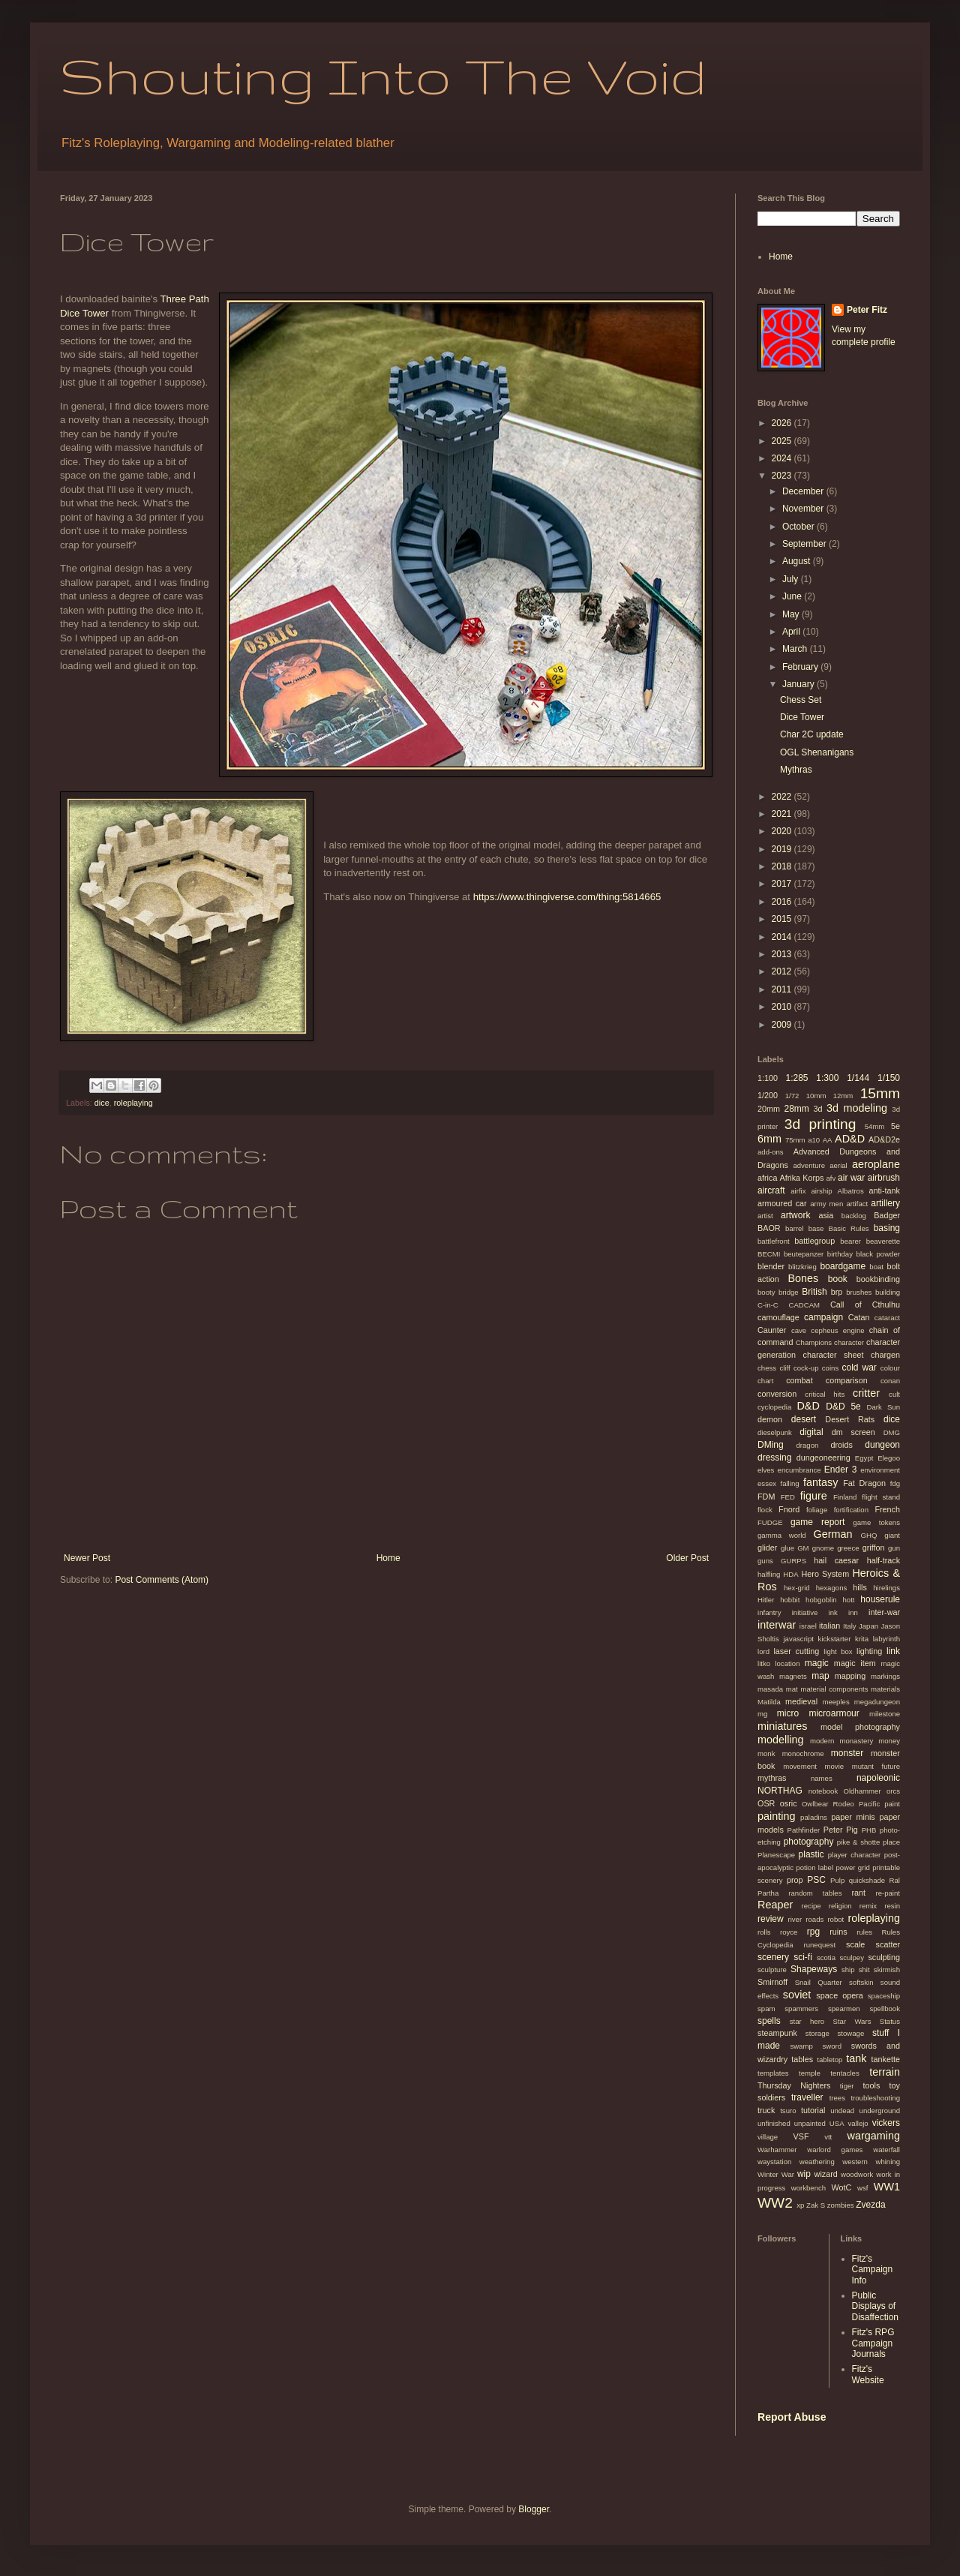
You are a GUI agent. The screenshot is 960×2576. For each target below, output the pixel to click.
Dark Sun (883, 1407)
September (805, 544)
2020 (783, 831)
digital (811, 1432)
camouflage (779, 1317)
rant (859, 1892)
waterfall (886, 2149)
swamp (801, 2046)
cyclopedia (774, 1407)
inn (853, 1612)
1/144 (858, 1078)
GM (802, 1548)
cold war (859, 1367)
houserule (880, 1599)
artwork (795, 1215)
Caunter (772, 1330)
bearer (850, 1241)
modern (822, 1741)
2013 (783, 954)
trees (837, 2098)
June (793, 596)
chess (767, 1368)
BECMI (769, 1254)
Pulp (837, 1880)
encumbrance (799, 1470)
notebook (823, 1791)
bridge (788, 1292)
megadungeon (877, 1702)
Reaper (775, 1905)
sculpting (884, 1957)
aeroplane (876, 1164)
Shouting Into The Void (383, 75)
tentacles (844, 2073)
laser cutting (796, 1651)
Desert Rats (849, 1419)
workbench (808, 2188)
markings (885, 1676)
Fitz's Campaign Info (872, 2269)
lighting (869, 1651)
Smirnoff (773, 1981)
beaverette (883, 1241)
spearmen (844, 2008)
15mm (880, 1093)
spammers (801, 2008)
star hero (807, 2021)
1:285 (796, 1078)
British (814, 1291)
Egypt (864, 1458)
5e (895, 1125)
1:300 (827, 1078)
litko (764, 1663)
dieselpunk (775, 1432)
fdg (895, 1483)
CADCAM (804, 1305)
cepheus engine (837, 1330)
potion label (814, 1867)
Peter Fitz (867, 310)
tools (871, 2085)
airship (821, 1191)
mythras (772, 1777)
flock (765, 1510)
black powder (878, 1254)
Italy (849, 1626)
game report (817, 1522)
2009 (783, 1024)
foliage (816, 1510)
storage (818, 2033)
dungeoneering (823, 1457)
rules (864, 1932)
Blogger (533, 2509)
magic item (855, 1663)
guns (765, 1561)
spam (766, 2008)
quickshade (867, 1880)
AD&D (850, 1139)
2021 (783, 814)
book (838, 1279)
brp (837, 1291)
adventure (809, 1165)
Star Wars (852, 2021)
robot (835, 1919)
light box (838, 1651)
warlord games (834, 2149)
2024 (783, 458)
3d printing (820, 1124)
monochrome (803, 1753)
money (889, 1741)
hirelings (886, 1588)
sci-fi (803, 1957)
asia (825, 1215)
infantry (769, 1612)
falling (789, 1483)
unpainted (810, 2123)
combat (799, 1380)
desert (803, 1419)
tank (856, 2058)
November (804, 508)
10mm (816, 1095)
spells (769, 2021)
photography (809, 1841)
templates (773, 2073)
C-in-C (768, 1305)
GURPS (793, 1561)
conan (890, 1381)
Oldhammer (861, 1791)
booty (766, 1292)
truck (766, 2110)
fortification (851, 1510)
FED (788, 1497)
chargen (885, 1354)
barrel (794, 1228)
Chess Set (800, 700)
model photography (860, 1726)
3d (818, 1108)
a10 (814, 1140)
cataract (887, 1318)
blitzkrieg (802, 1266)
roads (815, 1919)
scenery (773, 1957)
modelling (781, 1740)
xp (800, 2205)
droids (841, 1444)
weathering (817, 2161)
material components (834, 1689)
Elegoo (889, 1458)
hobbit (790, 1600)
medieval (801, 1701)
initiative (805, 1612)
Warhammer (777, 2149)
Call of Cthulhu (865, 1304)
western (855, 2161)
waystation (774, 2161)
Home (388, 1558)
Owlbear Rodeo (828, 1804)
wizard (826, 2173)
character (849, 1342)
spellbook (884, 2008)
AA (827, 1140)
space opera (839, 1995)
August (797, 561)
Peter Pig (841, 1829)
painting (776, 1816)
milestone (884, 1714)
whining (887, 2161)
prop (795, 1879)
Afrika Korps (802, 1177)
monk (766, 1753)
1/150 (889, 1078)
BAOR (769, 1227)
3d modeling (856, 1108)
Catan (859, 1317)
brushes (859, 1292)
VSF (801, 2136)
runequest (819, 1945)
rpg (813, 1931)
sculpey (851, 1957)
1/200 (768, 1095)
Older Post (687, 1558)
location (787, 1663)
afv (831, 1178)
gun (894, 1548)
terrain (884, 2072)
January (799, 684)
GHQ (869, 1535)
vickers (886, 2123)
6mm (770, 1139)
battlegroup (814, 1240)
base (816, 1228)
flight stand (881, 1497)
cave (798, 1330)
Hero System (825, 1573)
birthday (840, 1254)
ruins (838, 1931)
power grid (852, 1867)
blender (771, 1266)
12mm (843, 1095)
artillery (885, 1203)
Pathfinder (804, 1830)
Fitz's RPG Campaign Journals (873, 2343)
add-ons (771, 1152)
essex (767, 1483)
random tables (815, 1893)
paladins (813, 1817)
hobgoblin (821, 1600)
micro (788, 1713)
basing (887, 1228)
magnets (793, 1676)
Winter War (776, 2174)
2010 (783, 1006)
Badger (887, 1215)
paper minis (853, 1816)
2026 (783, 423)
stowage (850, 2033)
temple (809, 2073)
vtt (828, 2137)
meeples (835, 1702)
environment (880, 1470)
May (792, 614)
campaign (823, 1317)
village (768, 2137)
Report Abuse (792, 2417)
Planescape (776, 1855)
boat (876, 1266)
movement (800, 1766)
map (820, 1676)
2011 (783, 989)
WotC (842, 2187)
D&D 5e (843, 1406)
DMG (892, 1432)
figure (813, 1496)
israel (808, 1626)
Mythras (796, 769)
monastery (856, 1741)
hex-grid (797, 1588)
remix (868, 1906)
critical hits (824, 1394)
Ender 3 (840, 1469)
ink (833, 1612)
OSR (766, 1803)
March (796, 649)
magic (817, 1663)
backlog (854, 1215)
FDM (766, 1496)
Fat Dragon (864, 1483)
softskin (861, 1982)
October (799, 526)
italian (829, 1625)
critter (866, 1393)
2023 (783, 475)
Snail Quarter (818, 1982)
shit (864, 1969)
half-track (883, 1560)
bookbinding (878, 1278)
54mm (875, 1126)
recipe (811, 1906)
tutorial (813, 2110)
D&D (807, 1406)
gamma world (782, 1535)
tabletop (829, 2059)
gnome (823, 1548)
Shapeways (813, 1969)
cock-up (806, 1368)
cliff (784, 1368)
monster (847, 1753)
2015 (783, 919)
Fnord (789, 1509)
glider (767, 1547)
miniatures (782, 1726)
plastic (811, 1854)
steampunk (777, 2032)
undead (842, 2110)
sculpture (772, 1969)
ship (848, 1969)
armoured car (782, 1203)
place (891, 1842)
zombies (840, 2205)
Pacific (869, 1804)
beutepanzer (804, 1254)
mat (792, 1689)
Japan (868, 1626)
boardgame (843, 1266)
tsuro (788, 2110)
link (893, 1651)
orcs (893, 1791)
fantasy (820, 1482)
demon (770, 1419)
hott (849, 1600)
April (792, 631)
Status (890, 2021)
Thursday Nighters (794, 2085)
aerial (838, 1165)
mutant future (876, 1766)
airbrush (884, 1177)
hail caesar (836, 1560)
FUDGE (770, 1522)
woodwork (857, 2174)
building (887, 1292)
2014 (783, 937)
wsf (862, 2188)
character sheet (833, 1354)
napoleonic (878, 1778)
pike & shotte (858, 1842)
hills (860, 1587)
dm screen (853, 1432)
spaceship (884, 1996)
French (887, 1509)
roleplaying (133, 1102)
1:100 (768, 1077)
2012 (783, 971)
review (771, 1919)
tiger (847, 2086)
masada (770, 1689)
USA (837, 2123)
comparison (847, 1380)
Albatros (851, 1191)
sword (832, 2046)
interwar (777, 1625)
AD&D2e (884, 1139)
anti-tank (884, 1190)
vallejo (858, 2123)
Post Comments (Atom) (161, 1580)
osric (788, 1803)
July (791, 579)
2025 (783, 441)
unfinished (774, 2123)
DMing (771, 1445)
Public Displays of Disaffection (875, 2306)
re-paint (887, 1893)
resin (892, 1906)
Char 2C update (812, 734)
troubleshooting (875, 2098)
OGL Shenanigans (817, 752)
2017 (783, 883)
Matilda (769, 1702)
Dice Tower (802, 717)
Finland (844, 1497)
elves (766, 1470)
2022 (783, 796)
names (821, 1778)
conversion (777, 1393)
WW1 (887, 2187)
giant (892, 1535)
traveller (807, 2097)
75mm (795, 1140)
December (804, 491)
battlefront (774, 1241)
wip (804, 2174)
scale (855, 1944)
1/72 (792, 1095)
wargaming (874, 2136)
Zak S (815, 2205)
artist (765, 1215)
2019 (783, 849)
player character (854, 1855)
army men (826, 1203)
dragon (807, 1445)
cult (894, 1394)
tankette (886, 2059)
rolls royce (777, 1932)
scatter (888, 1944)
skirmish (887, 1969)
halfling (769, 1574)
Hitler (766, 1600)
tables (802, 2059)
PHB (869, 1830)
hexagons (832, 1588)
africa (767, 1177)
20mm (769, 1108)
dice (102, 1102)
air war (851, 1177)
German (832, 1534)
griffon (873, 1547)
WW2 (775, 2203)
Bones (803, 1278)
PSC (816, 1880)
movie (834, 1766)
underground (880, 2110)
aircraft (771, 1190)
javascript (798, 1639)
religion (840, 1906)
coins (830, 1368)
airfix (798, 1191)
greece (848, 1548)
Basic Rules (849, 1228)
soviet (797, 1995)
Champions (814, 1342)
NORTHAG (780, 1790)
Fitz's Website (868, 2374)
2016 (783, 901)
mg (762, 1714)
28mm (796, 1108)
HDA (790, 1574)
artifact (857, 1203)
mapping (850, 1675)
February (801, 667)
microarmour (833, 1713)
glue (787, 1548)
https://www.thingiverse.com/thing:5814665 (567, 896)
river (795, 1919)
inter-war (884, 1612)
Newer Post (87, 1558)
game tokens (876, 1522)
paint (892, 1804)
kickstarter (834, 1639)
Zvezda (870, 2204)
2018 (783, 866)
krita (861, 1639)
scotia (826, 1957)
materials (885, 1689)
